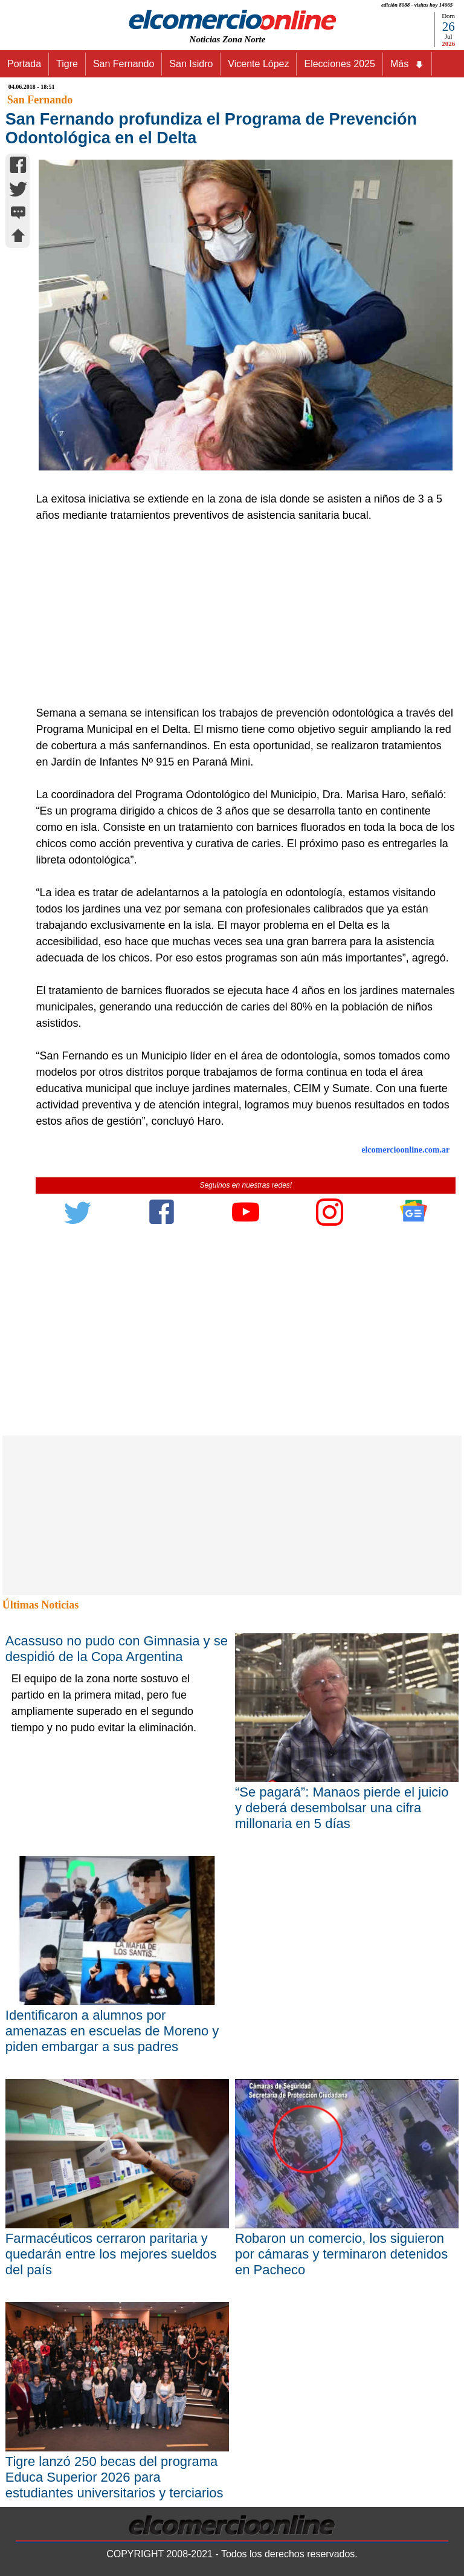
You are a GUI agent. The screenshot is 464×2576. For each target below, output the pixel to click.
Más (407, 64)
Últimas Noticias (40, 1605)
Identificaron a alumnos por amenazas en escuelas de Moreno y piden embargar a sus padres (112, 2031)
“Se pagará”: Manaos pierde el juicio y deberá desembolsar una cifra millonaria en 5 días (341, 1807)
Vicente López (258, 64)
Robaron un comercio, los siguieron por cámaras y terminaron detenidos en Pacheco (341, 2254)
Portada (24, 64)
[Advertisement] (239, 614)
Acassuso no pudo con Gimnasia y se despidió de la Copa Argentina (116, 1648)
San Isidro (191, 64)
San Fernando (123, 64)
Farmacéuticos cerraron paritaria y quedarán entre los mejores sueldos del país (111, 2254)
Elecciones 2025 (339, 64)
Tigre (67, 64)
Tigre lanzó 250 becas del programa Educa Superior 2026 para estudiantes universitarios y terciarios (114, 2477)
